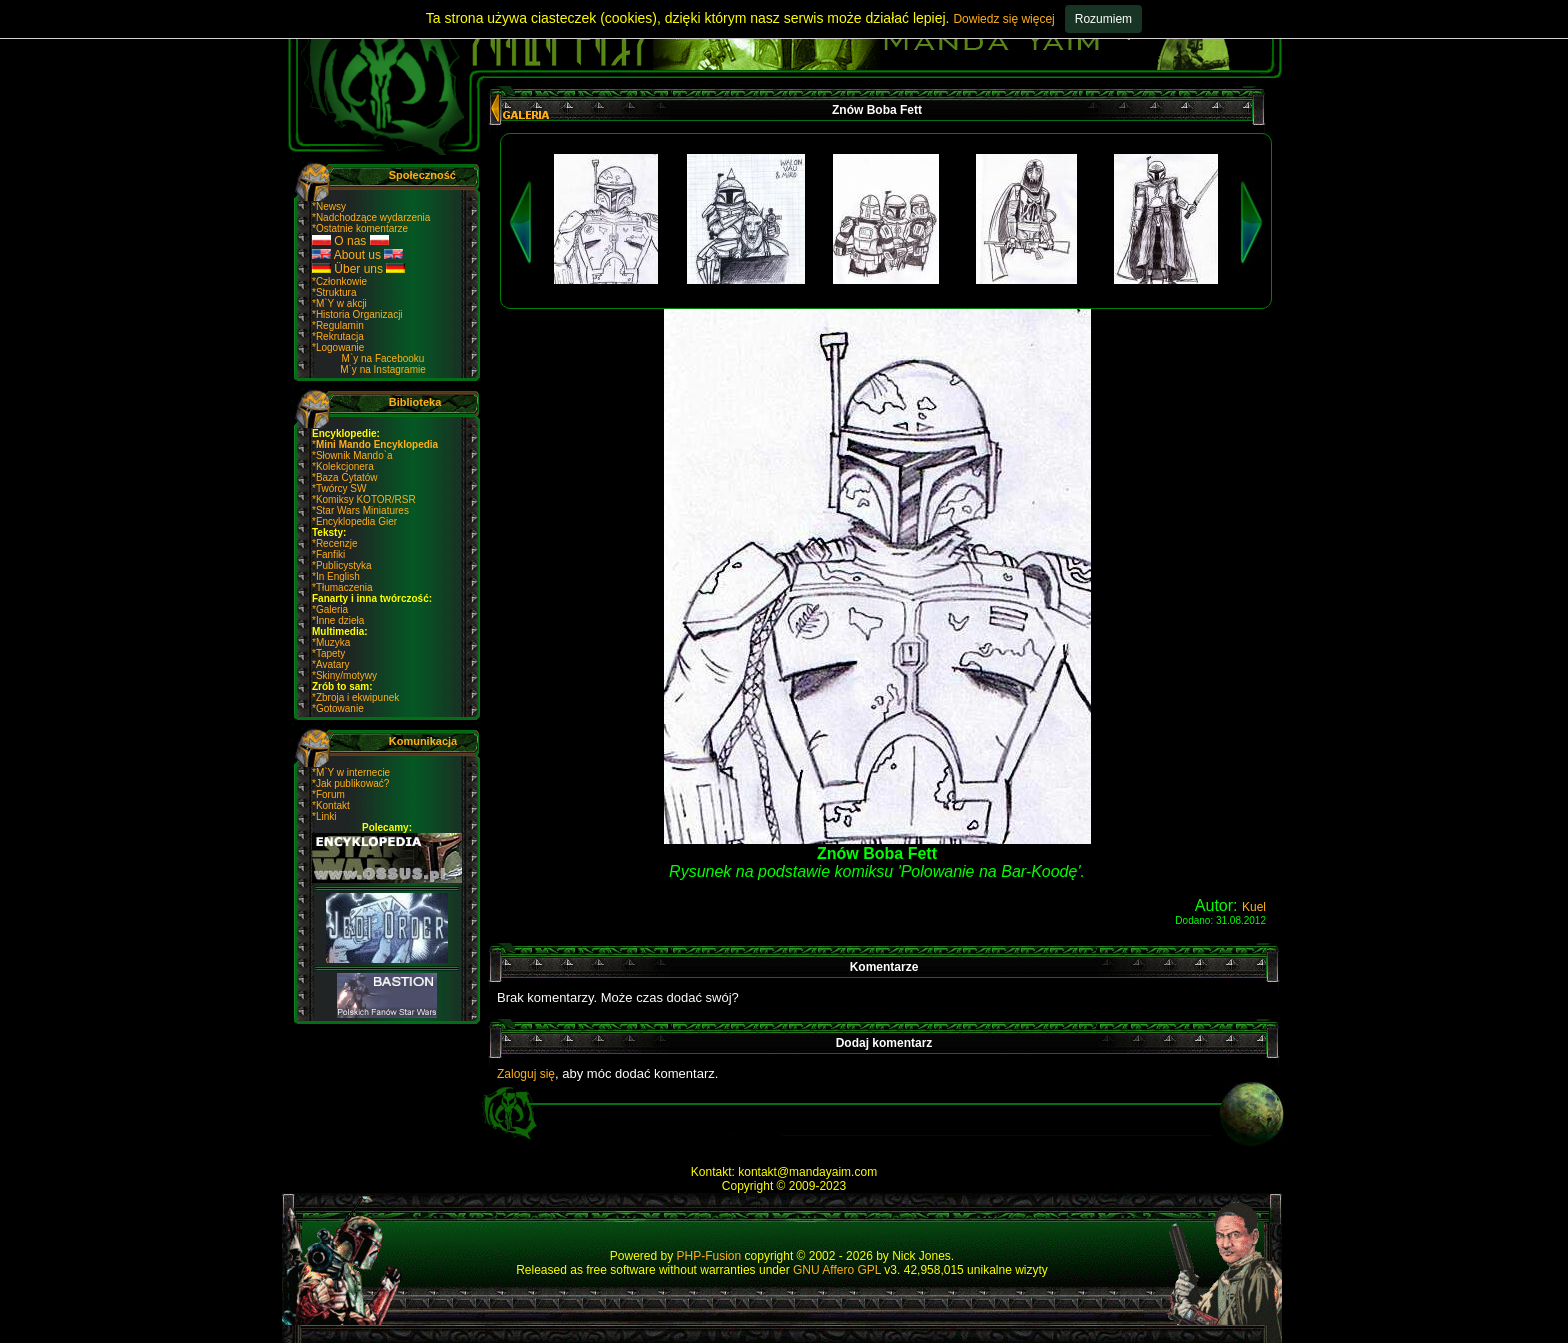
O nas (350, 241)
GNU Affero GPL (837, 1270)
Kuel (1254, 907)
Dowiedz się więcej (1003, 19)
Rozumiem (1103, 19)
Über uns (358, 269)
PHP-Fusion (709, 1256)
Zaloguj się (526, 1074)
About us (357, 255)
